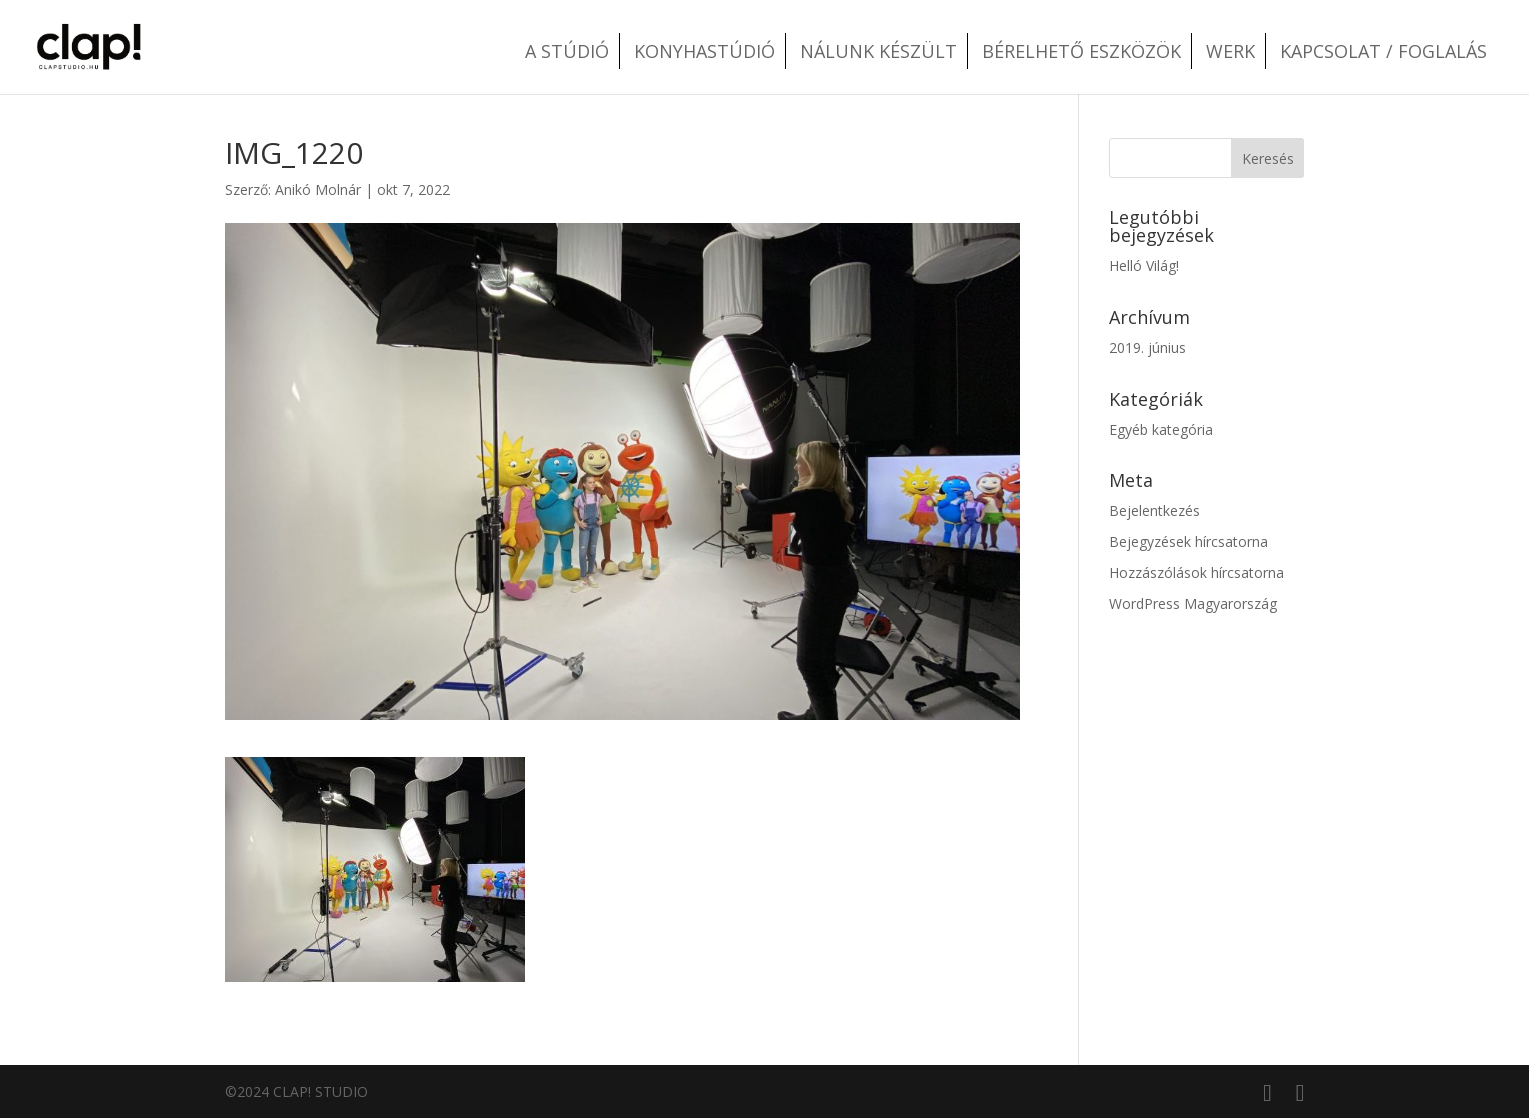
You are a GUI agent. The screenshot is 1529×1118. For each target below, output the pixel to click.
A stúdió (567, 51)
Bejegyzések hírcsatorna (1188, 541)
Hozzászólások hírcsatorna (1196, 572)
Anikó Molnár (318, 189)
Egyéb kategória (1161, 429)
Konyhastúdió (704, 51)
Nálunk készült (878, 51)
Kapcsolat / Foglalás (1383, 51)
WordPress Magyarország (1193, 603)
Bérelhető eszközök (1081, 51)
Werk (1230, 51)
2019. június (1147, 347)
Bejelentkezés (1154, 510)
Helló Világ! (1144, 265)
